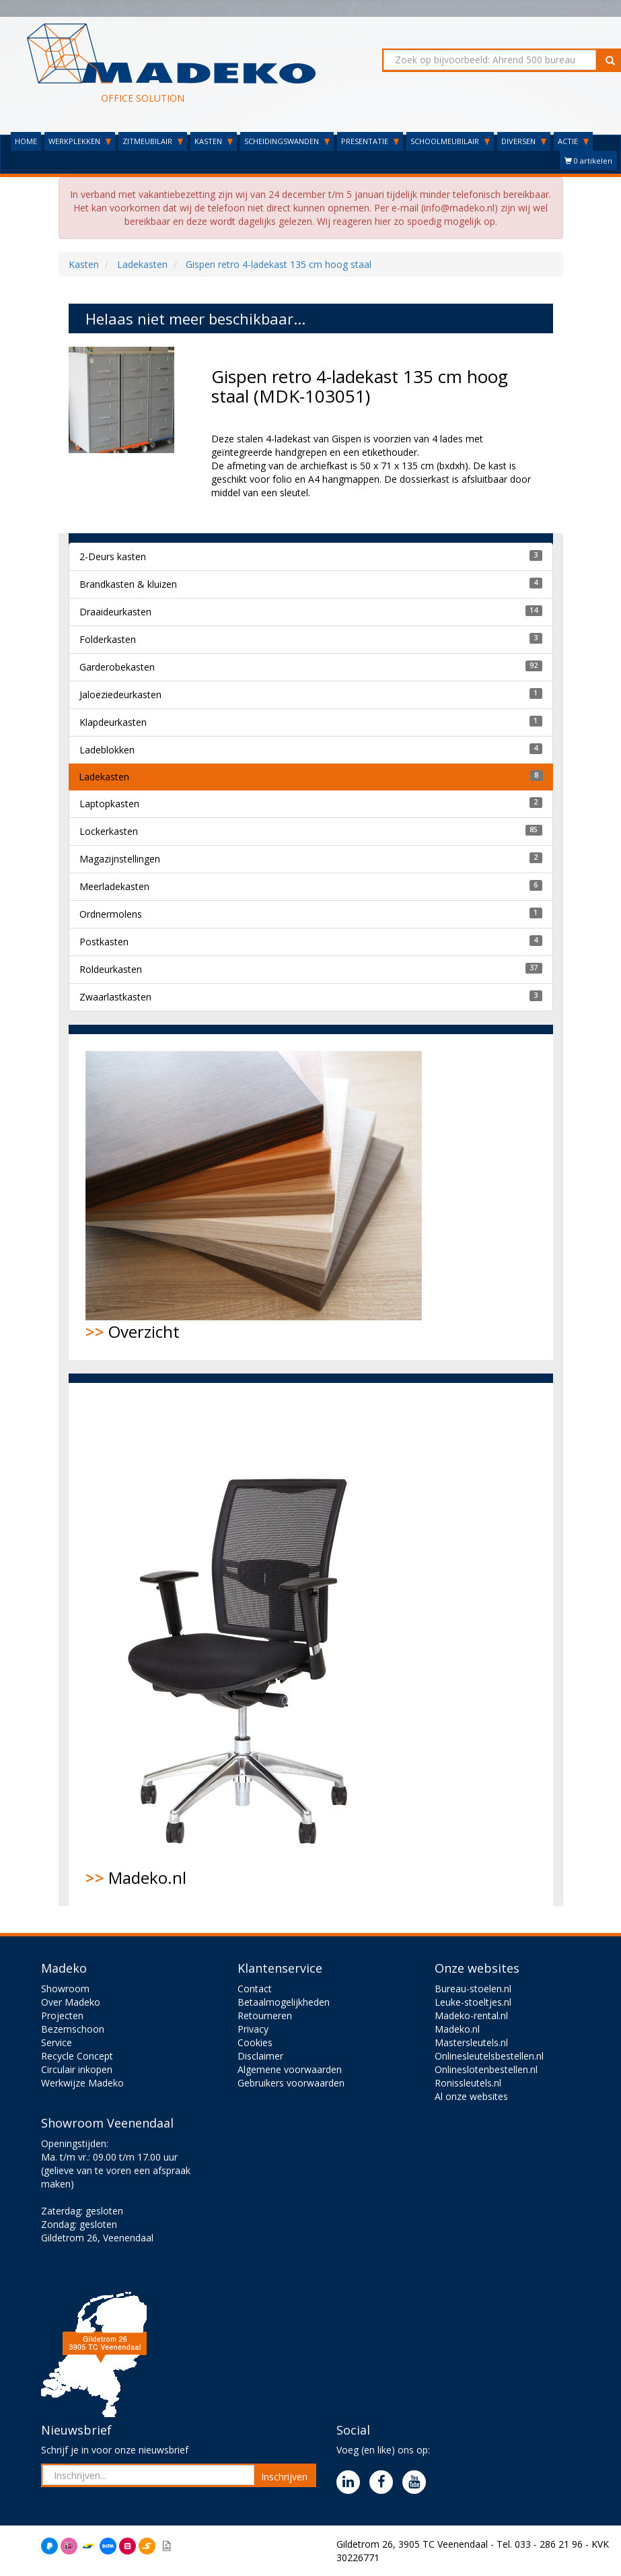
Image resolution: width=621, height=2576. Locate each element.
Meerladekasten (114, 886)
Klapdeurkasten (113, 722)
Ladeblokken (107, 749)
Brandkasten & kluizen (128, 584)
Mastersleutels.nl (471, 2042)
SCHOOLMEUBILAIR (450, 141)
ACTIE (573, 141)
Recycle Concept (77, 2055)
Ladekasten (104, 776)
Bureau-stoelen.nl (473, 1988)
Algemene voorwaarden (290, 2069)
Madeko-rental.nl (471, 2015)
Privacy (253, 2029)
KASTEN (213, 141)
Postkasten (104, 941)
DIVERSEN (523, 141)
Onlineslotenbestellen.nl (486, 2069)
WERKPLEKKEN (79, 141)
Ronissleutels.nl (468, 2082)
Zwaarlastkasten (115, 996)
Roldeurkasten (110, 969)
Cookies (255, 2042)
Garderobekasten (117, 666)
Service (56, 2042)
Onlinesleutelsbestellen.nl (489, 2055)
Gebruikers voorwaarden (291, 2082)
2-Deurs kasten (112, 556)
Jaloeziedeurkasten (120, 694)
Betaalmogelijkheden (284, 2002)
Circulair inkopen (76, 2069)
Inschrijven (284, 2476)
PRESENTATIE (370, 141)
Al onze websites (471, 2096)
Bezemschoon (72, 2029)
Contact (255, 1988)
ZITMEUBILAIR (152, 141)
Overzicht (253, 1197)
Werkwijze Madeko (82, 2082)
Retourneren (265, 2015)
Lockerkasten (108, 831)
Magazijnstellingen (119, 858)
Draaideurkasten (115, 611)
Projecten (62, 2015)
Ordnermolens (110, 914)
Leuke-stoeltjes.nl (473, 2002)
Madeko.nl (246, 1644)
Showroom (65, 1988)
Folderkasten (107, 639)
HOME (26, 141)
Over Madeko (70, 2002)
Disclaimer (260, 2055)
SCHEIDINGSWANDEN (287, 141)
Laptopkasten (109, 803)
